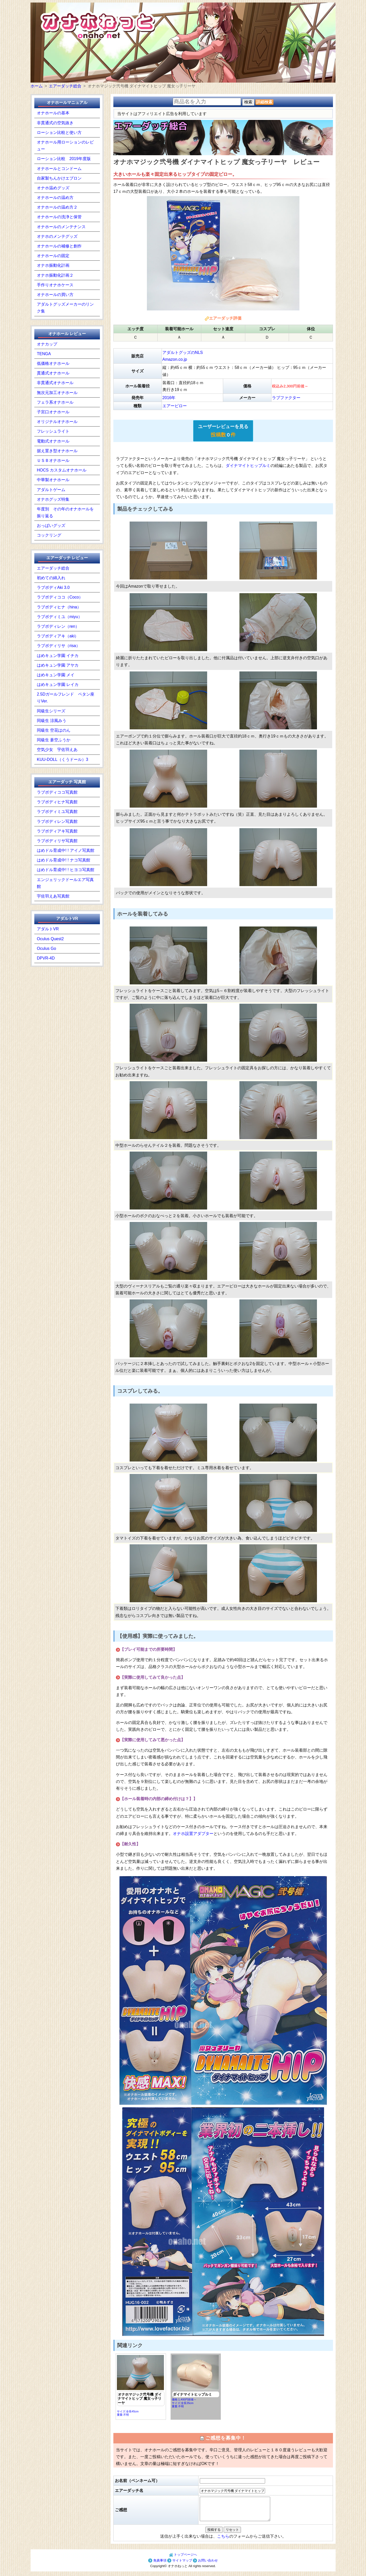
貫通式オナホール (53, 373)
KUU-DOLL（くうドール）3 (62, 759)
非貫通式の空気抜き (55, 123)
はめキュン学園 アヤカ (58, 665)
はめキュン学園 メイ (55, 675)
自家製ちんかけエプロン (59, 178)
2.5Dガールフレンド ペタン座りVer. (65, 697)
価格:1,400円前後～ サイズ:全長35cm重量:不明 (195, 2381)
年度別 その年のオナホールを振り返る (65, 512)
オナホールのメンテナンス (61, 227)
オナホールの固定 (53, 256)
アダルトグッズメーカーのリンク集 (65, 307)
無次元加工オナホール (57, 392)
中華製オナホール (53, 480)
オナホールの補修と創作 (59, 246)
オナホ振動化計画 (53, 265)
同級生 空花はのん (53, 730)
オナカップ (47, 344)
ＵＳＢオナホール (53, 460)
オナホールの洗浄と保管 (59, 217)
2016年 (169, 398)
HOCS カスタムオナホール (61, 470)
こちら (223, 2541)
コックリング (49, 535)
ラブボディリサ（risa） (58, 645)
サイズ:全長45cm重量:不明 (140, 2385)
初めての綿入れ (51, 578)
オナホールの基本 (53, 113)
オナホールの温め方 (55, 197)
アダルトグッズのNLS (182, 352)
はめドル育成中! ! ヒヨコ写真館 (65, 870)
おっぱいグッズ (51, 525)
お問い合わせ (205, 2565)
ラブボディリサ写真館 (57, 841)
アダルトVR (48, 929)
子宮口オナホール (53, 412)
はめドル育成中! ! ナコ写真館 (63, 860)
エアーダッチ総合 (53, 568)
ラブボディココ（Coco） (60, 597)
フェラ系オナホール (55, 402)
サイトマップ (179, 2565)
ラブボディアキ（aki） (58, 636)
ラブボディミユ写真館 (57, 811)
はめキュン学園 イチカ (58, 655)
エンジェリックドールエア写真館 (65, 883)
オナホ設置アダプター (193, 1833)
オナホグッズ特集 (53, 499)
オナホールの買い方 (55, 294)
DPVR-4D (46, 958)
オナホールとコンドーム (59, 168)
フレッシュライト (53, 431)
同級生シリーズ (51, 711)
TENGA (44, 354)
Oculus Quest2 (50, 939)
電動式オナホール (53, 441)
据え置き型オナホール (57, 451)
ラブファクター (286, 398)
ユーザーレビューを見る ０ (223, 431)
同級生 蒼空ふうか (53, 740)
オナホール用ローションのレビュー (65, 145)
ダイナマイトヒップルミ (248, 465)
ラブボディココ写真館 (57, 792)
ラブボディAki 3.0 (53, 587)
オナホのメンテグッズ (57, 236)
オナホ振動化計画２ (55, 275)
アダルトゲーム (51, 490)
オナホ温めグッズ (53, 188)
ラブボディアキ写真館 (57, 831)
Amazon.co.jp (174, 359)
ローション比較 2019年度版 (64, 158)
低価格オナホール (53, 363)
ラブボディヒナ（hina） (59, 607)
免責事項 (157, 2565)
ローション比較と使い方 (59, 132)
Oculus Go (46, 948)
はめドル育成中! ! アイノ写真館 (65, 850)
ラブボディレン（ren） (58, 626)
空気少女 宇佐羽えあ (57, 749)
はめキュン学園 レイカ (58, 684)
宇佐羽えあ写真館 (53, 896)
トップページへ (183, 2559)
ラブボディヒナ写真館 (57, 802)
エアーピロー (174, 406)
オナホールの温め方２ (57, 207)
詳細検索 (264, 102)
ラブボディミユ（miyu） (59, 617)
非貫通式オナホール (55, 383)
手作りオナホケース (55, 285)
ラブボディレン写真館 (57, 821)
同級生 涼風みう (51, 720)
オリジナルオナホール (57, 421)
